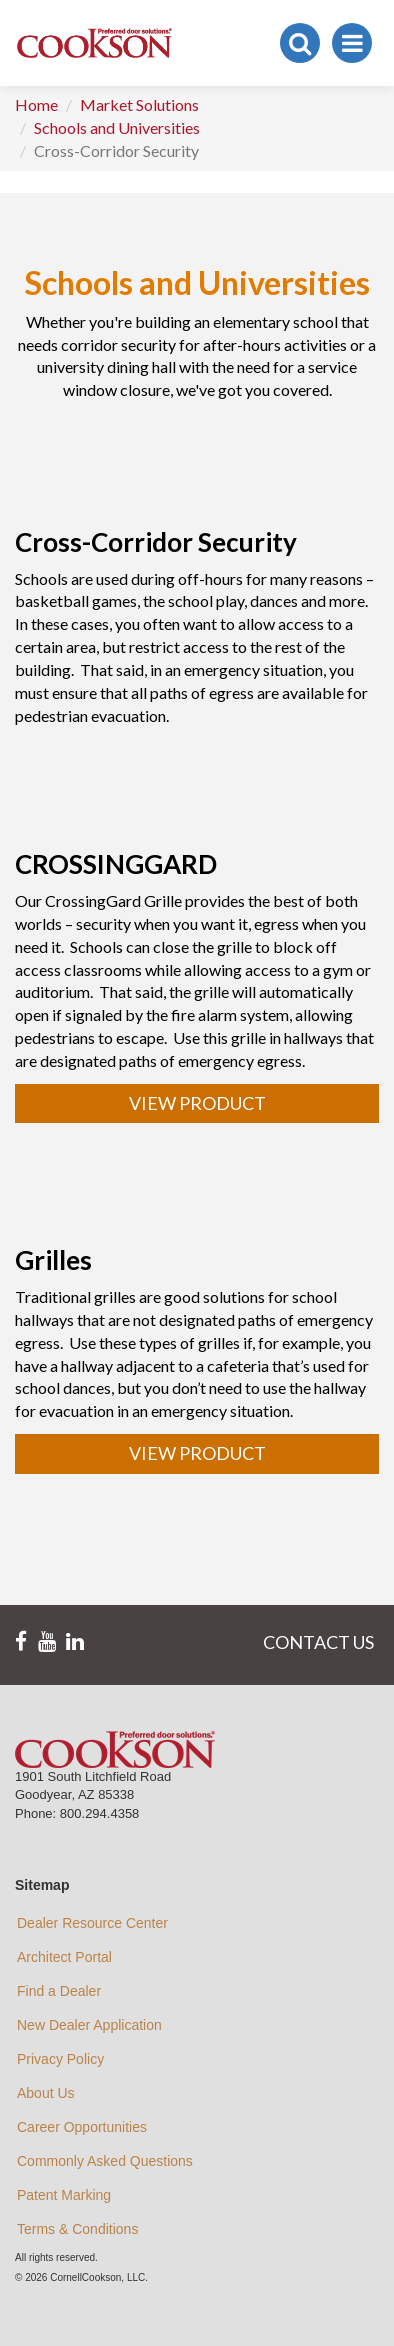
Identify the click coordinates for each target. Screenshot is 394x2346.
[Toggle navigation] (352, 43)
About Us (46, 2093)
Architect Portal (64, 1957)
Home (36, 104)
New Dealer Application (89, 2025)
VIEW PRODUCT (197, 1103)
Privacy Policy (60, 2059)
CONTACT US (318, 1642)
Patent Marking (64, 2195)
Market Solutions (139, 104)
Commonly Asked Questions (105, 2161)
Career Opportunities (82, 2127)
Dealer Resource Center (92, 1923)
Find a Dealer (59, 1991)
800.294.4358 (100, 1813)
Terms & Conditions (77, 2229)
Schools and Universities (117, 127)
